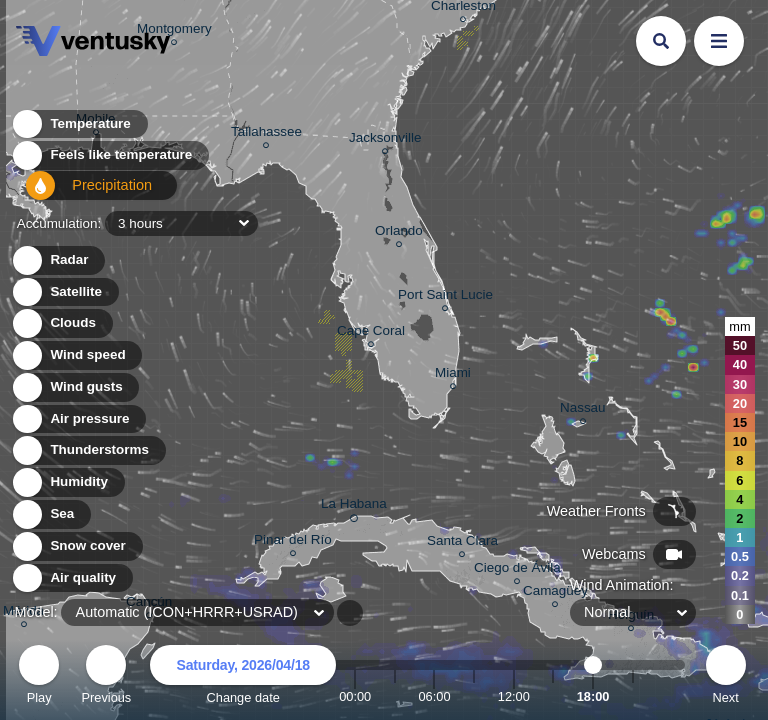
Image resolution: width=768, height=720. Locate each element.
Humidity (67, 482)
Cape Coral (371, 333)
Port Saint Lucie (445, 297)
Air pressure (78, 419)
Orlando (399, 233)
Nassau (583, 410)
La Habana (354, 507)
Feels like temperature (109, 161)
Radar (58, 260)
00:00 (355, 696)
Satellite (64, 292)
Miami (453, 375)
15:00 (553, 696)
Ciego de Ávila (517, 570)
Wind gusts (75, 387)
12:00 (514, 696)
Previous (106, 677)
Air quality (71, 578)
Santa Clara (462, 543)
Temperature (79, 129)
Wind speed (76, 355)
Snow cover (76, 546)
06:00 (434, 696)
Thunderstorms (88, 450)
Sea (50, 514)
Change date (243, 677)
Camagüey (555, 593)
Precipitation (79, 193)
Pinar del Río (293, 542)
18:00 (593, 696)
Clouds (61, 323)
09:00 (474, 696)
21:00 (633, 696)
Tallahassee (266, 134)
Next (726, 677)
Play (39, 677)
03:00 (395, 696)
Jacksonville (385, 140)
